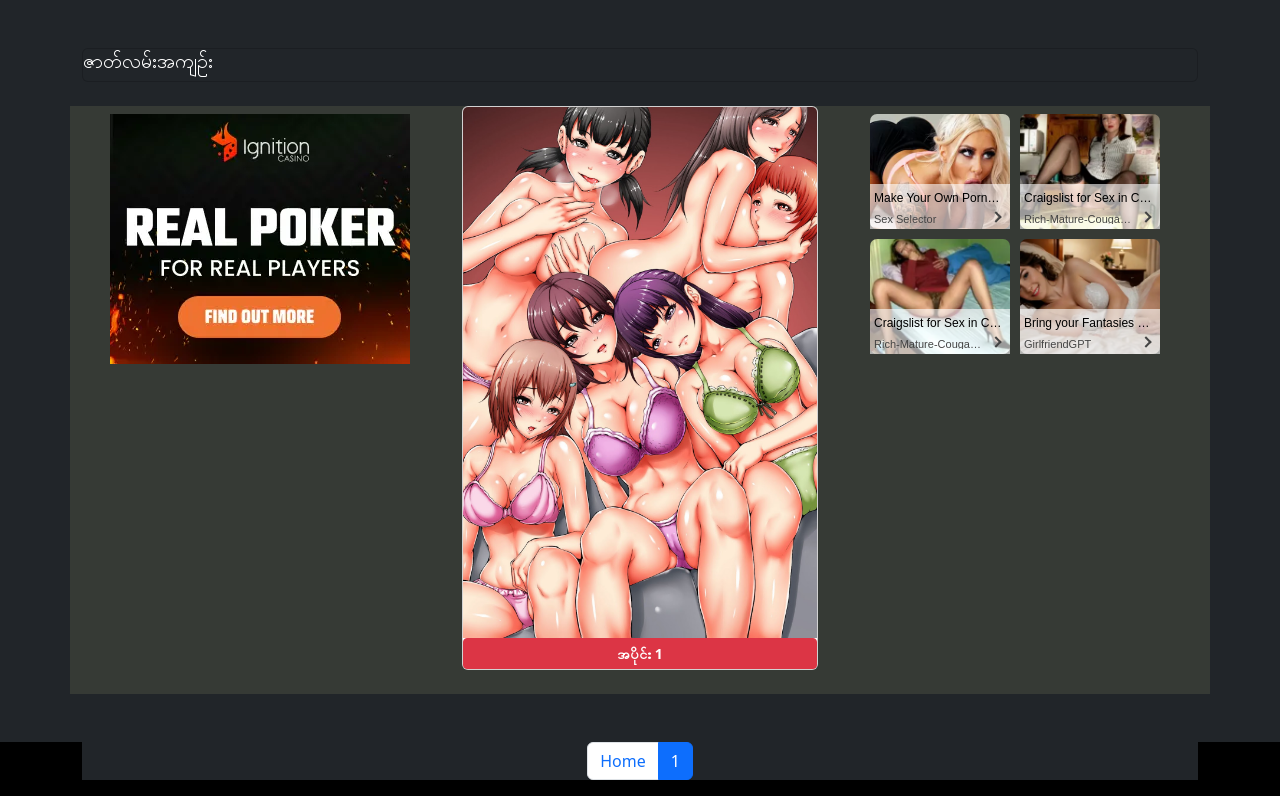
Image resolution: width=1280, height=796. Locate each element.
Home (623, 761)
